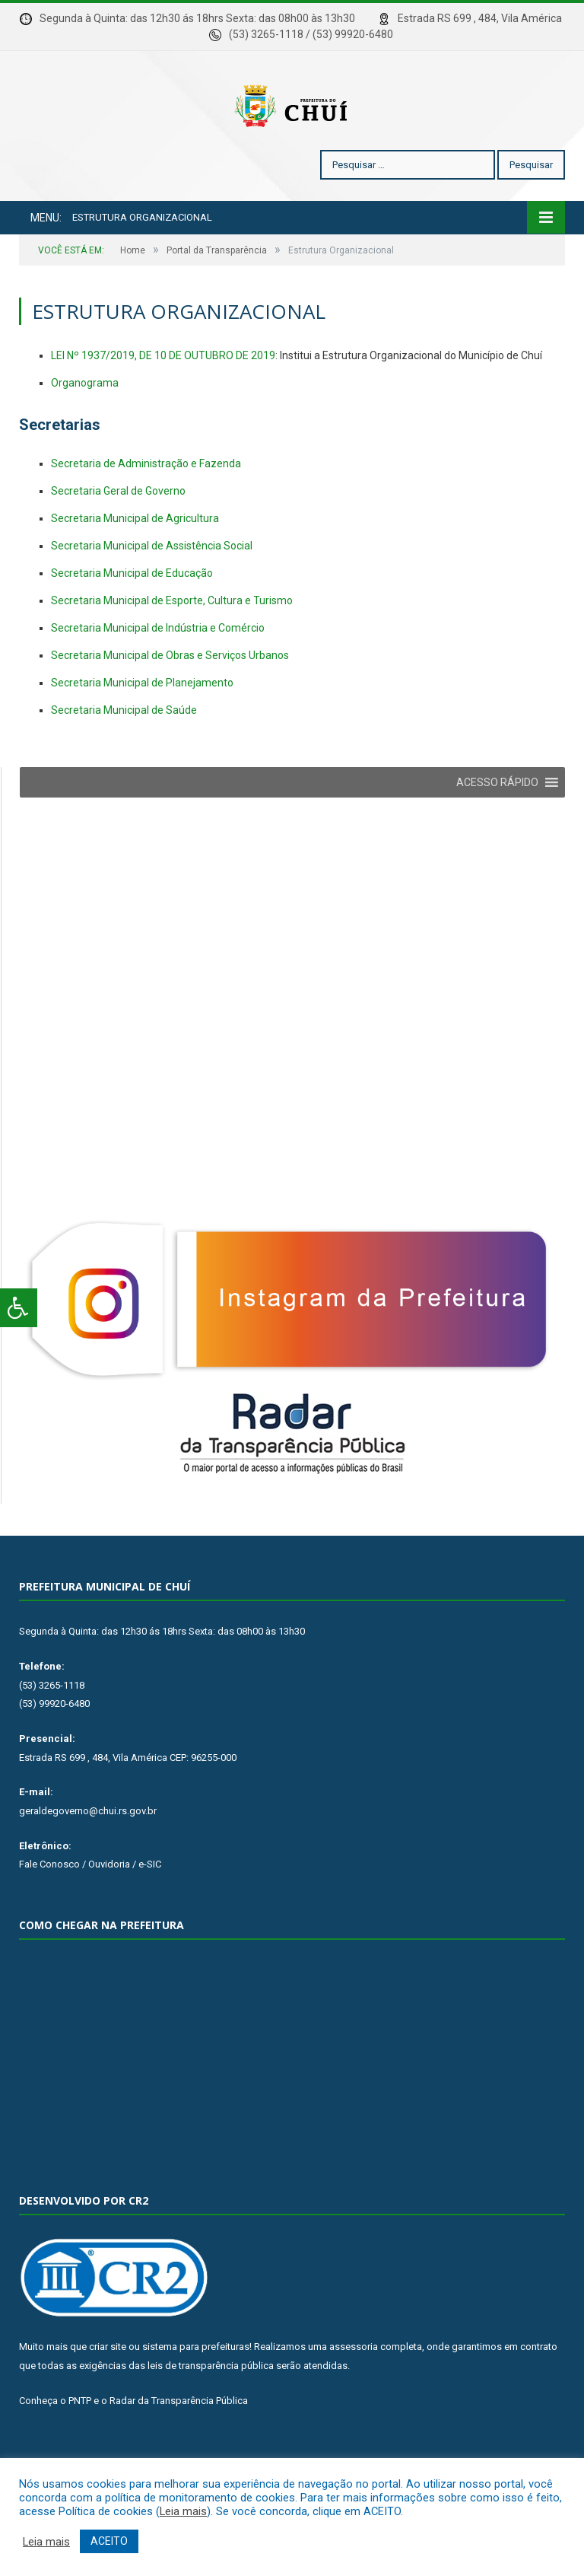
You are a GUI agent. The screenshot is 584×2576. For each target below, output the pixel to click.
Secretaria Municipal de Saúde (124, 756)
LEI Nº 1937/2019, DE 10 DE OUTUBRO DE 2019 (163, 401)
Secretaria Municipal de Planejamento (142, 728)
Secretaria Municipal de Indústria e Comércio (158, 673)
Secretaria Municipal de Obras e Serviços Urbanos (170, 701)
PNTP (79, 2446)
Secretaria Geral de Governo (118, 536)
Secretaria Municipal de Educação (132, 619)
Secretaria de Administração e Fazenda (146, 509)
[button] (497, 828)
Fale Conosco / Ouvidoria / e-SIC (90, 1909)
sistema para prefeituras (195, 2392)
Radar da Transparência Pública (179, 2446)
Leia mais (183, 2511)
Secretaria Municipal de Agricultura (135, 564)
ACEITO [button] (109, 2541)
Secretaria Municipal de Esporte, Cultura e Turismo (172, 646)
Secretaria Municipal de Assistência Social (151, 591)
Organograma (85, 428)
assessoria (353, 2392)
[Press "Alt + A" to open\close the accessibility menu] (18, 1307)
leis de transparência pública (211, 2411)
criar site (107, 2392)
